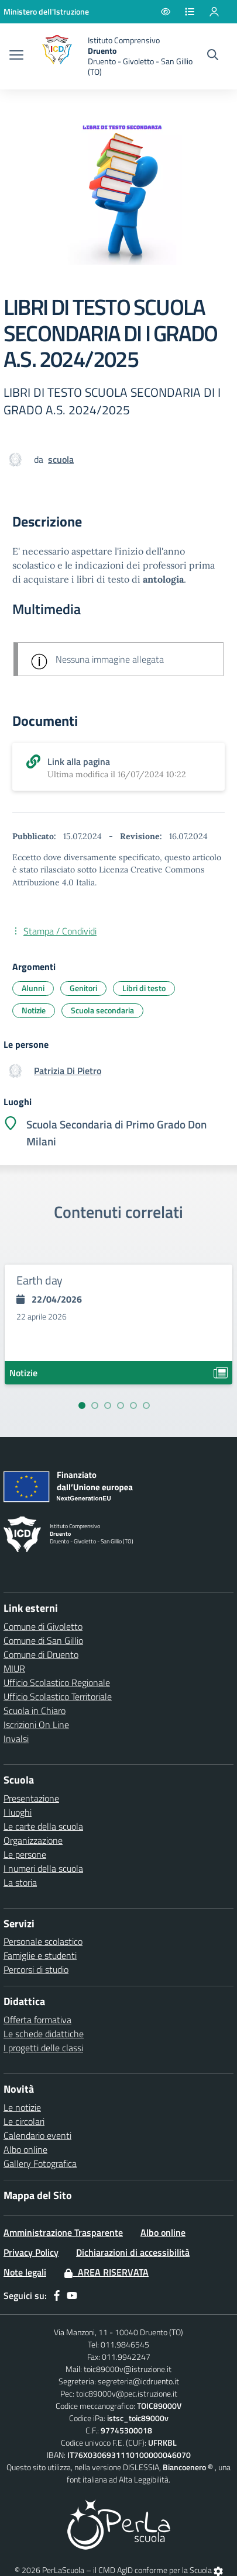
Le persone (25, 1854)
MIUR (14, 1668)
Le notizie (22, 2107)
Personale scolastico (43, 1941)
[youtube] (72, 2295)
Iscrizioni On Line (36, 1725)
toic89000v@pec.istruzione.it (126, 2393)
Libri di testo (144, 988)
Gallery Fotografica (40, 2163)
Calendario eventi (37, 2135)
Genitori (83, 988)
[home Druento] (114, 56)
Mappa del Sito (38, 2195)
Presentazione (31, 1798)
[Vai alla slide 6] (146, 1405)
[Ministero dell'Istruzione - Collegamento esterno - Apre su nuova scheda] (46, 11)
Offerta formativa (37, 2020)
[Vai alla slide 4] (120, 1405)
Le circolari (24, 2121)
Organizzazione (33, 1840)
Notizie (34, 1010)
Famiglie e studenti (40, 1955)
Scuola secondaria (102, 1010)
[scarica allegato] (118, 767)
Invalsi (16, 1739)
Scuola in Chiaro (35, 1711)
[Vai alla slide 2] (94, 1405)
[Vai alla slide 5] (133, 1405)
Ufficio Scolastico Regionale (57, 1682)
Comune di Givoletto (43, 1626)
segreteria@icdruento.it (138, 2381)
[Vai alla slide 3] (107, 1405)
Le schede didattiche (44, 2034)
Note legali (25, 2272)
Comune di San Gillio (43, 1640)
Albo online (25, 2149)
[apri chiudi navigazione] (16, 56)
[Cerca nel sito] (213, 56)
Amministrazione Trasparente (63, 2232)
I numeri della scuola (43, 1868)
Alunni (33, 988)
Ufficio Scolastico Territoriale (58, 1696)
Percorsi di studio (36, 1969)
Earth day (39, 1280)
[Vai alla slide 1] (81, 1405)
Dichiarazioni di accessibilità (133, 2252)
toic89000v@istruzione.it (127, 2369)
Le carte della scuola (43, 1826)
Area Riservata (106, 2272)
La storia (20, 1882)
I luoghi (18, 1812)
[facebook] (56, 2295)
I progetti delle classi (43, 2048)
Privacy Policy (31, 2252)
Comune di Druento (41, 1654)
